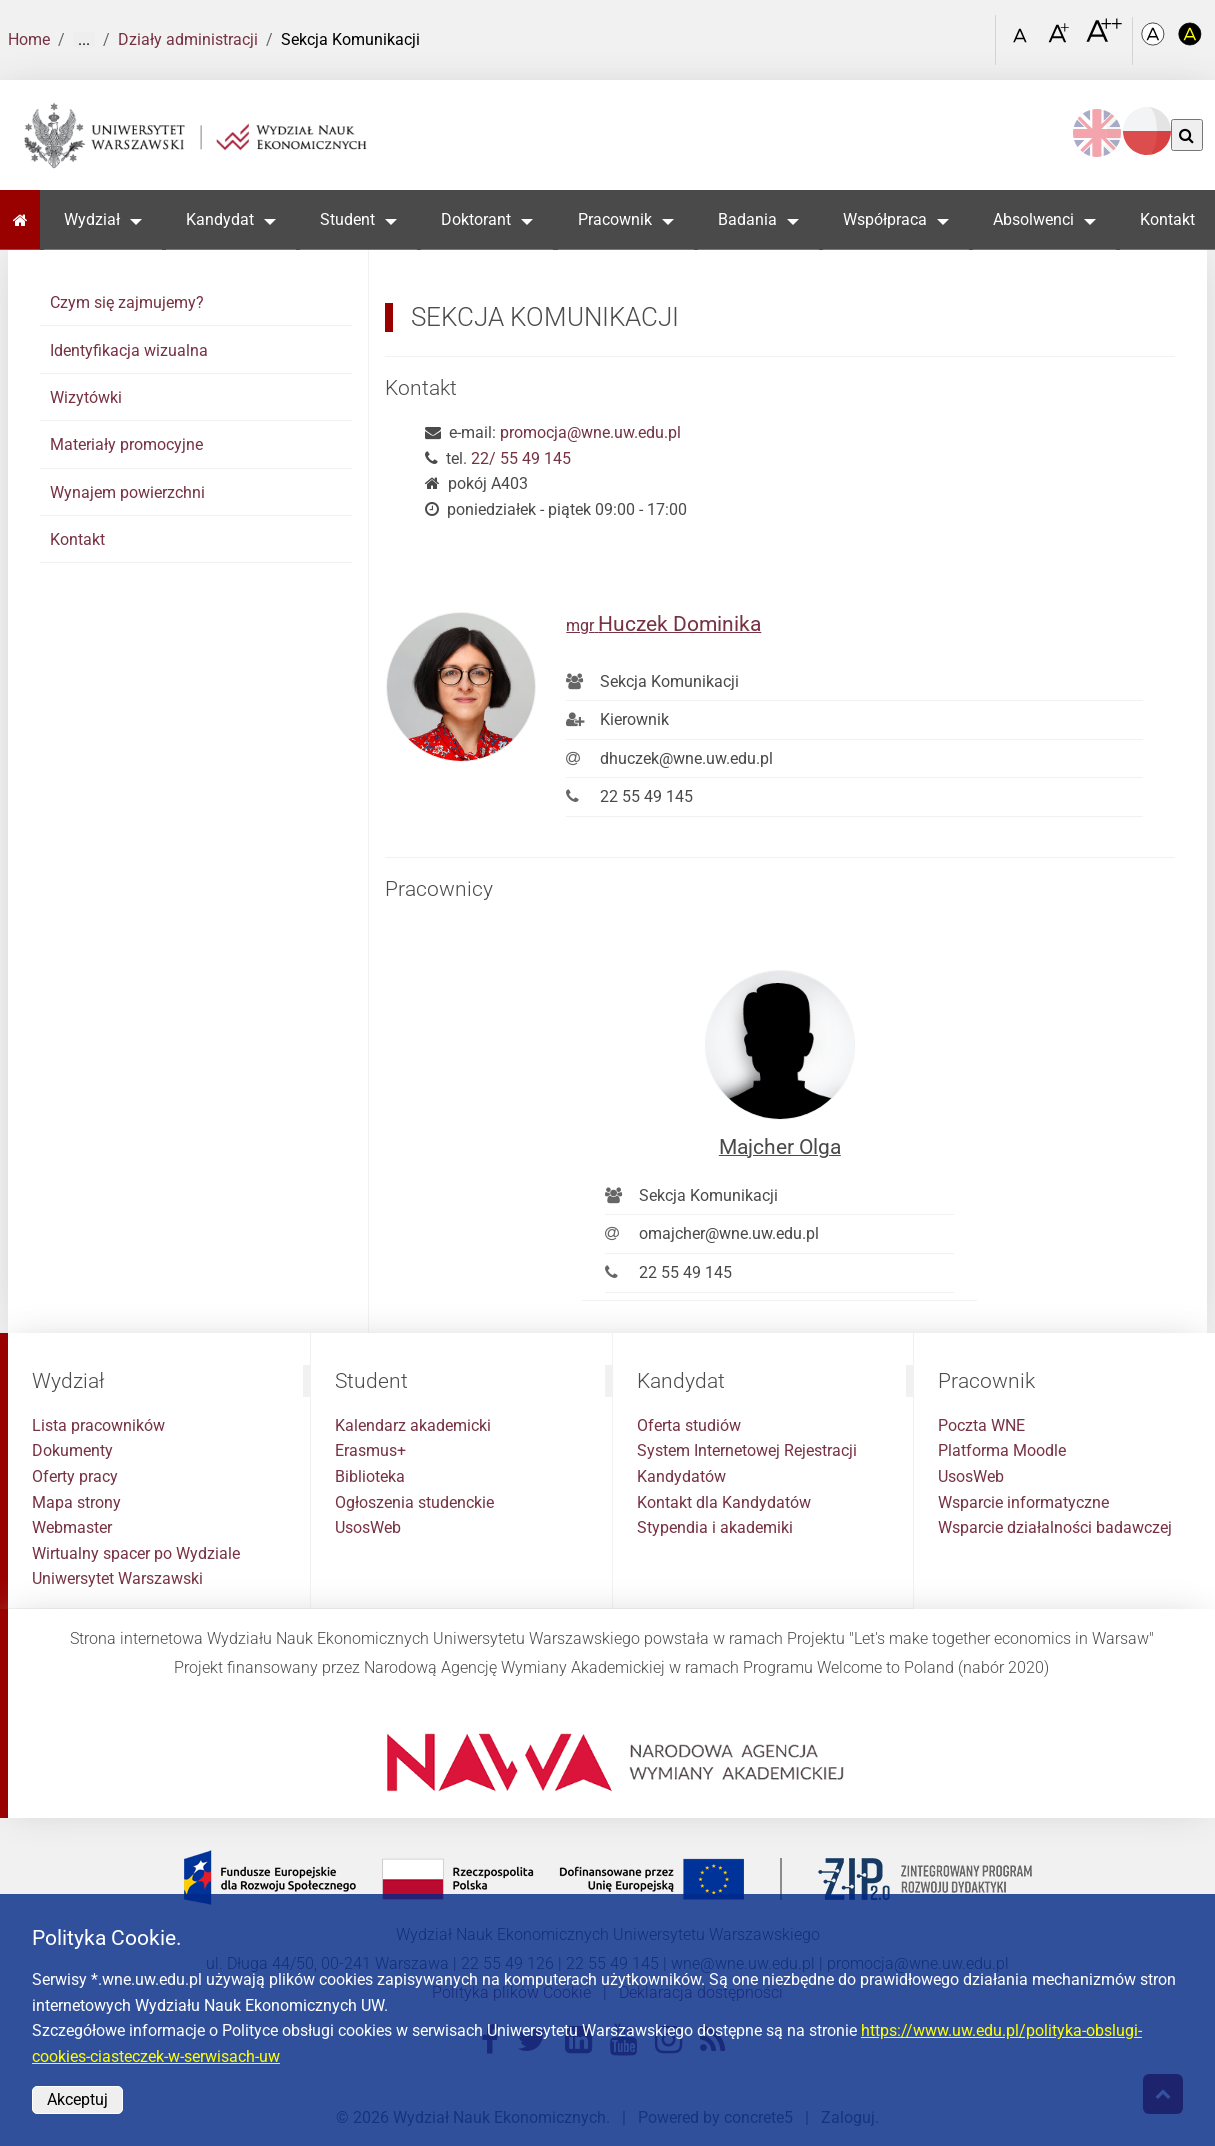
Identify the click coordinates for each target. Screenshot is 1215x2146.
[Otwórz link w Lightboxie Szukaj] (976, 33)
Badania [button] (747, 219)
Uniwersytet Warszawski (117, 1578)
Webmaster (72, 1527)
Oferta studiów (689, 1425)
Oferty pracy (75, 1476)
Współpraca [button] (885, 219)
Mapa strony (76, 1502)
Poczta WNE (981, 1425)
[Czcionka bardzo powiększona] (1104, 39)
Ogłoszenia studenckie (414, 1502)
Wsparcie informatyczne (1023, 1502)
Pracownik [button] (615, 219)
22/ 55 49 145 (521, 458)
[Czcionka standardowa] (1023, 40)
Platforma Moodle (1002, 1450)
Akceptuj (77, 2099)
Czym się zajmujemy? (127, 302)
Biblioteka (370, 1476)
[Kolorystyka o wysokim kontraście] (1191, 40)
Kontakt (1167, 219)
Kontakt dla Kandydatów (724, 1502)
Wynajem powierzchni (127, 492)
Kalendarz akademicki (413, 1425)
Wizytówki (86, 397)
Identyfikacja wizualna (129, 350)
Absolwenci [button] (1033, 219)
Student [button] (347, 219)
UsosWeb (368, 1527)
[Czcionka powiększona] (1060, 39)
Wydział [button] (92, 219)
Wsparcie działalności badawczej (1055, 1527)
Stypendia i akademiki (715, 1527)
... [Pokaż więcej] (84, 40)
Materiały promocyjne (126, 444)
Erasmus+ (370, 1450)
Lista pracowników (98, 1425)
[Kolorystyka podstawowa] (1155, 40)
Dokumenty (72, 1450)
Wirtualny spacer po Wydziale (136, 1553)
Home (29, 39)
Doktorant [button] (476, 219)
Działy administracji (188, 39)
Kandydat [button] (220, 219)
